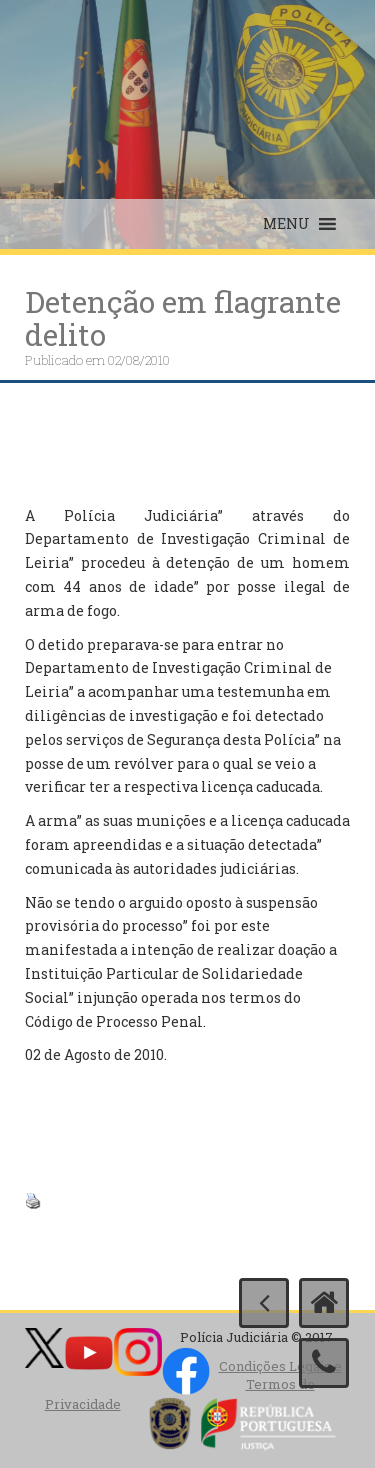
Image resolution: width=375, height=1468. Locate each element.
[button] (286, 224)
